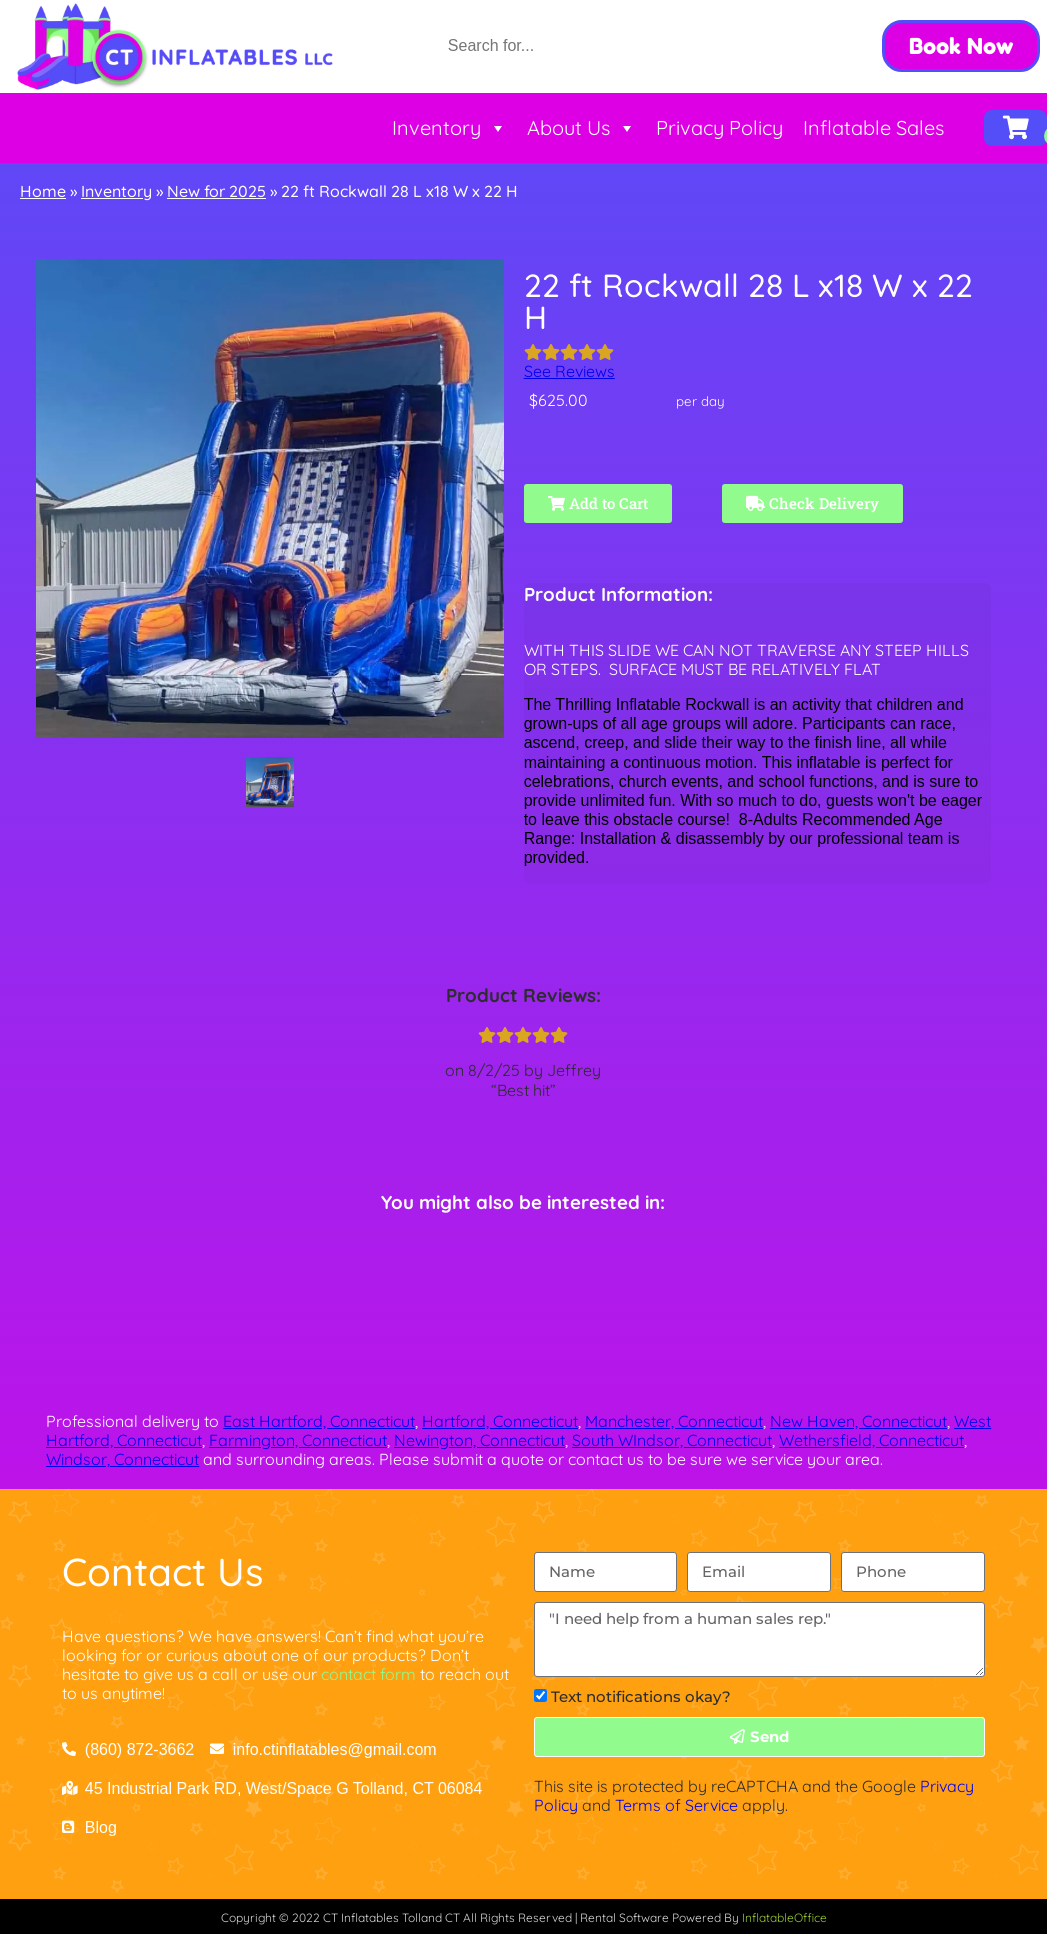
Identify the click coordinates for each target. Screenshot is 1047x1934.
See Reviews (569, 371)
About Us (581, 128)
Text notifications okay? (641, 1696)
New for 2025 (216, 191)
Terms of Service (676, 1805)
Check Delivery (812, 503)
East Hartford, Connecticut (319, 1421)
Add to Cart (598, 503)
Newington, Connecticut (479, 1440)
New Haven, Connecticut (858, 1421)
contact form (368, 1674)
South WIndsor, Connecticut (672, 1440)
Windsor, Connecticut (122, 1459)
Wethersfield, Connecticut (871, 1440)
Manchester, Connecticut (674, 1421)
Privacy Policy (719, 127)
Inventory (449, 128)
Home (43, 191)
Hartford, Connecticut (500, 1421)
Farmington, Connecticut (298, 1440)
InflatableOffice (784, 1917)
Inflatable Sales (873, 127)
